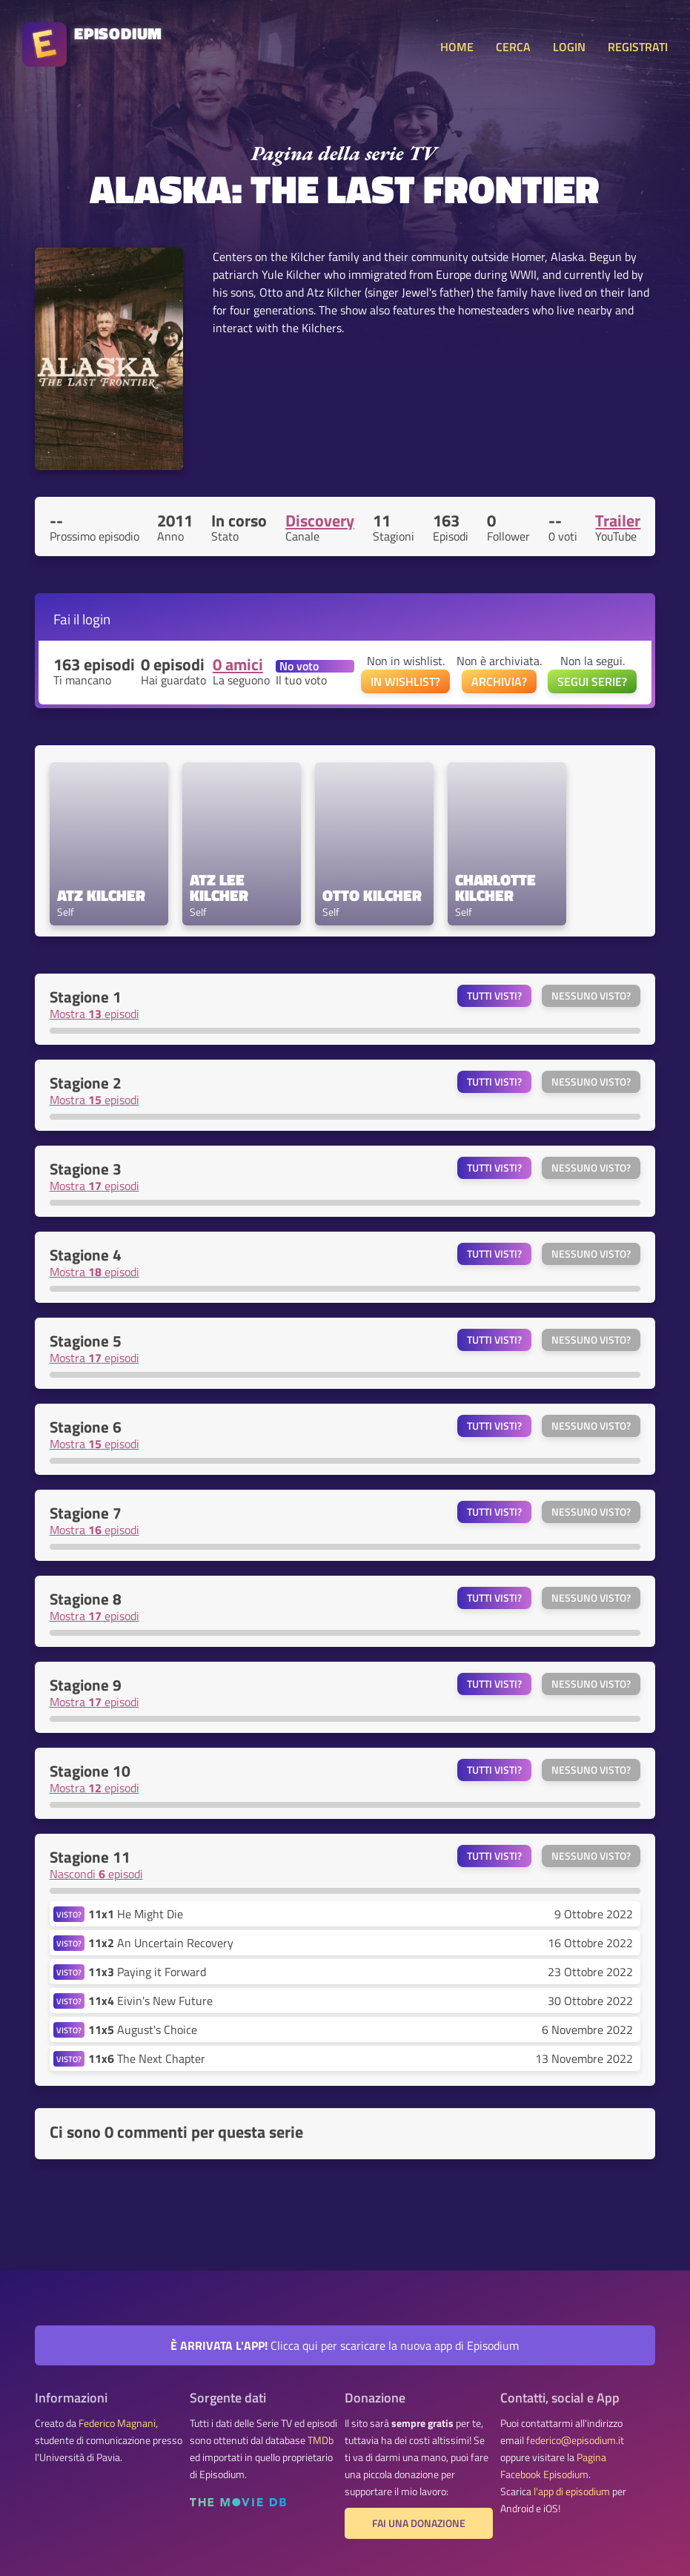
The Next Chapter (146, 2058)
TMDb (321, 2440)
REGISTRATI (638, 47)
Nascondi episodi (96, 1874)
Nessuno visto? (591, 996)
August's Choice (142, 2029)
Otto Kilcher (372, 895)
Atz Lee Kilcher (219, 887)
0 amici (238, 664)
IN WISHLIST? (405, 681)
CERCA (513, 47)
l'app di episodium (572, 2491)
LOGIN (569, 47)
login (96, 619)
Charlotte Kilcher (497, 887)
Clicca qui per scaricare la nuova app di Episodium (344, 2345)
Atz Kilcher (101, 895)
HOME (457, 47)
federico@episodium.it (575, 2440)
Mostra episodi (94, 1014)
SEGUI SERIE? (592, 681)
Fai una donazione (418, 2523)
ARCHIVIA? (499, 681)
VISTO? (69, 1914)
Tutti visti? (494, 996)
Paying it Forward (147, 1972)
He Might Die (135, 1914)
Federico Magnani (117, 2423)
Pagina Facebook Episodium (553, 2466)
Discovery (319, 520)
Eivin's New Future (150, 2000)
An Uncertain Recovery (160, 1943)
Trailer (617, 520)
